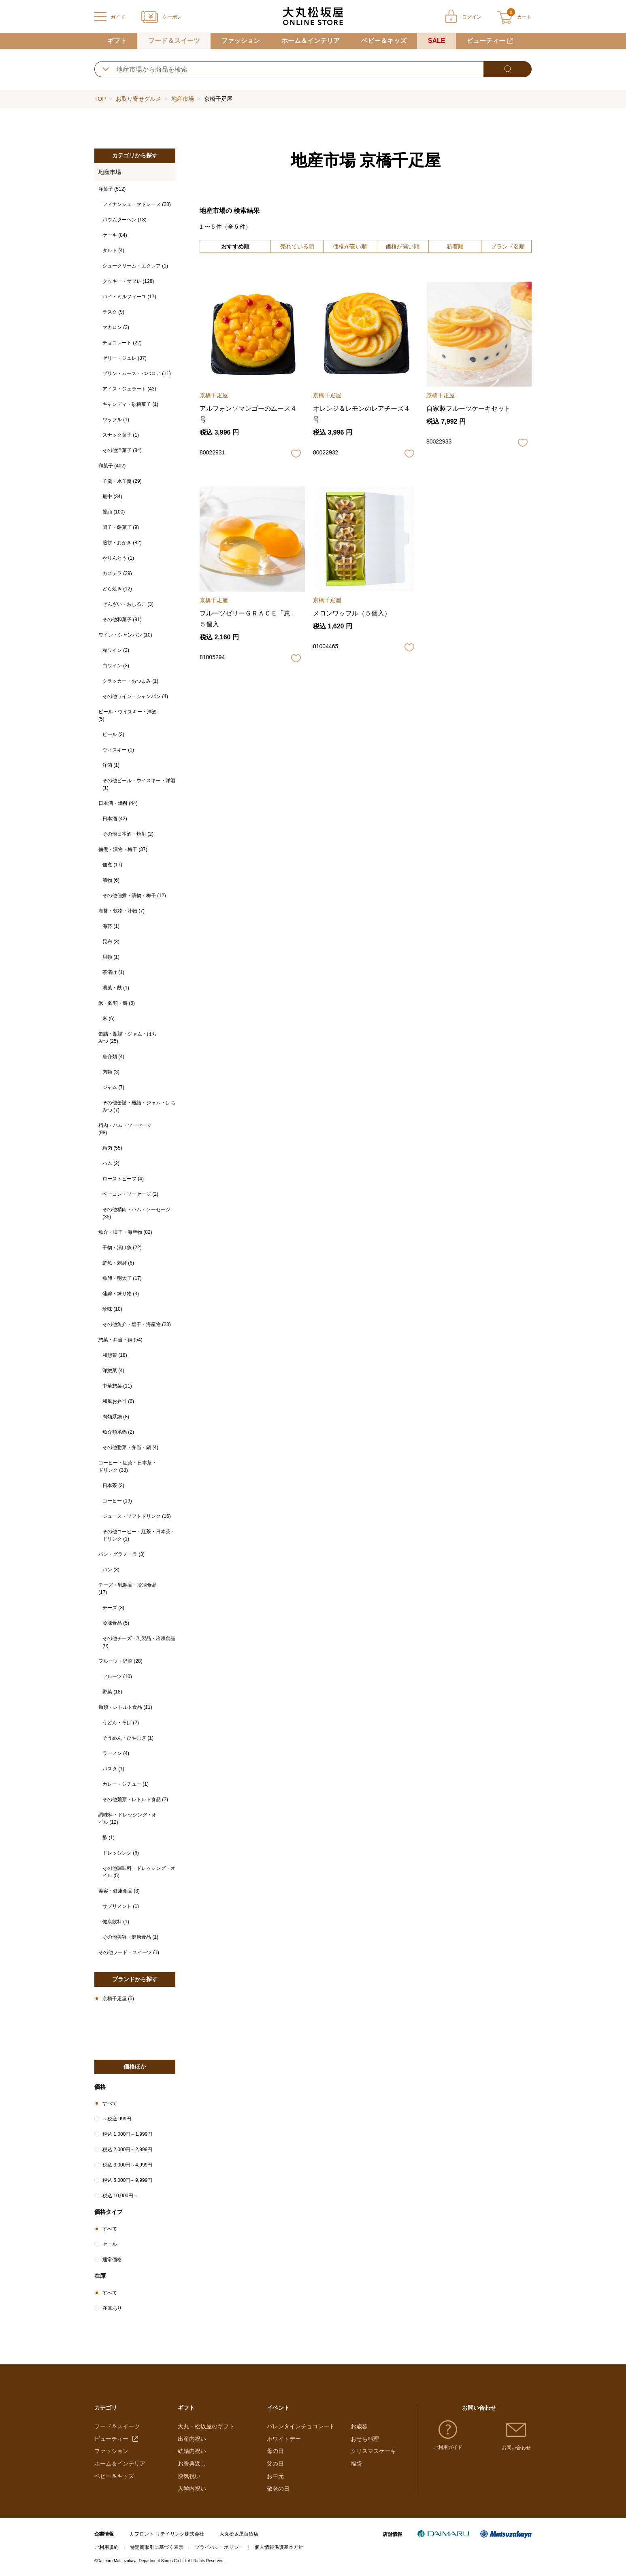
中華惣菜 (117, 1386)
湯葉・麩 (115, 988)
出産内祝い (192, 2439)
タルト (113, 250)
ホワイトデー (284, 2439)
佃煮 (112, 865)
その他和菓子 (122, 619)
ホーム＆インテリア (310, 40)
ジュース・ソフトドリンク (136, 1516)
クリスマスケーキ (373, 2451)
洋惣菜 (113, 1370)
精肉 (112, 1148)
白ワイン (115, 665)
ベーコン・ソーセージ (130, 1194)
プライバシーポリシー (219, 2547)
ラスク (113, 312)
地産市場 (182, 98)
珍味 (112, 1309)
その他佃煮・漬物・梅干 (134, 895)
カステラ (117, 573)
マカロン (115, 327)
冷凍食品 (115, 1623)
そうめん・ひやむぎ (127, 1738)
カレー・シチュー (125, 1784)
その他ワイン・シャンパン (135, 696)
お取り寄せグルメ (138, 98)
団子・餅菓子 (120, 527)
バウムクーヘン (124, 220)
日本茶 (113, 1485)
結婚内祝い (192, 2451)
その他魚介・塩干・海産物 (136, 1324)
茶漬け (113, 972)
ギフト (117, 40)
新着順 (455, 246)
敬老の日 (278, 2488)
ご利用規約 (106, 2547)
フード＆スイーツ (174, 40)
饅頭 (113, 512)
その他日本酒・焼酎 (127, 834)
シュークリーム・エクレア (135, 266)
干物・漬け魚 (122, 1247)
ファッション (240, 40)
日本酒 (114, 818)
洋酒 (110, 765)
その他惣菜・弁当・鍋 (130, 1447)
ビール (113, 734)
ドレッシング (120, 1853)
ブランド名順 (508, 246)
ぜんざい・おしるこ (127, 604)
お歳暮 (359, 2426)
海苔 (110, 926)
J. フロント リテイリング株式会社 (167, 2534)
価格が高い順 (402, 246)
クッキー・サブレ (128, 281)
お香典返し (192, 2463)
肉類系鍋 (115, 1417)
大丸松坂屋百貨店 (238, 2534)
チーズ (113, 1608)
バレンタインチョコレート (301, 2426)
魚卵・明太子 (122, 1278)
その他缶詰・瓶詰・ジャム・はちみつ (138, 1106)
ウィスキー (118, 750)
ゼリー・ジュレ (124, 358)
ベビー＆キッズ (384, 40)
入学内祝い (192, 2488)
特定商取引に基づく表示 (156, 2547)
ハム (110, 1163)
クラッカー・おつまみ (130, 681)
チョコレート (122, 343)
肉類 (110, 1072)
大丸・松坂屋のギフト (206, 2426)
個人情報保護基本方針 (279, 2547)
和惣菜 (114, 1355)
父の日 (275, 2463)
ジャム (113, 1087)
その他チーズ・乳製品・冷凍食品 (138, 1642)
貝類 (110, 957)
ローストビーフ (123, 1179)
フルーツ (117, 1676)
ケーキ (114, 235)
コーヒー (117, 1501)
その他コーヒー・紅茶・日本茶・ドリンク (138, 1535)
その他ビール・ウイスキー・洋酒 (138, 784)
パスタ (113, 1769)
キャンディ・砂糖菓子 (130, 404)
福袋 (356, 2463)
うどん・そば (120, 1722)
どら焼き (117, 589)
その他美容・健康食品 (130, 1937)
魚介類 (113, 1056)
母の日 (275, 2451)
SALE (436, 40)
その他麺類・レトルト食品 (135, 1799)
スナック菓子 (120, 435)
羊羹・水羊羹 (122, 481)
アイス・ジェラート (129, 389)
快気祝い (189, 2476)
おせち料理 (365, 2439)
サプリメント (120, 1906)
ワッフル (115, 419)
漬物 (110, 880)
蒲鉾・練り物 (120, 1293)
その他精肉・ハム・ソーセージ (136, 1213)
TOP (100, 98)
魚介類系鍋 (118, 1432)
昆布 (110, 941)
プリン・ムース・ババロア (136, 373)
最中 (112, 496)
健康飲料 (115, 1922)
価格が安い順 (350, 246)
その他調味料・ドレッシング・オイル (138, 1871)
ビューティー (485, 40)
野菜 (112, 1692)
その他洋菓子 (122, 450)
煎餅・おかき (122, 542)
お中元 (275, 2476)
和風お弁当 (118, 1401)
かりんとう (118, 558)
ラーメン (115, 1753)
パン (110, 1569)
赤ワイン (115, 650)
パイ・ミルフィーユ (129, 296)
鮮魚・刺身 (118, 1263)
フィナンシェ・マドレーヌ (136, 204)
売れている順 (297, 246)
